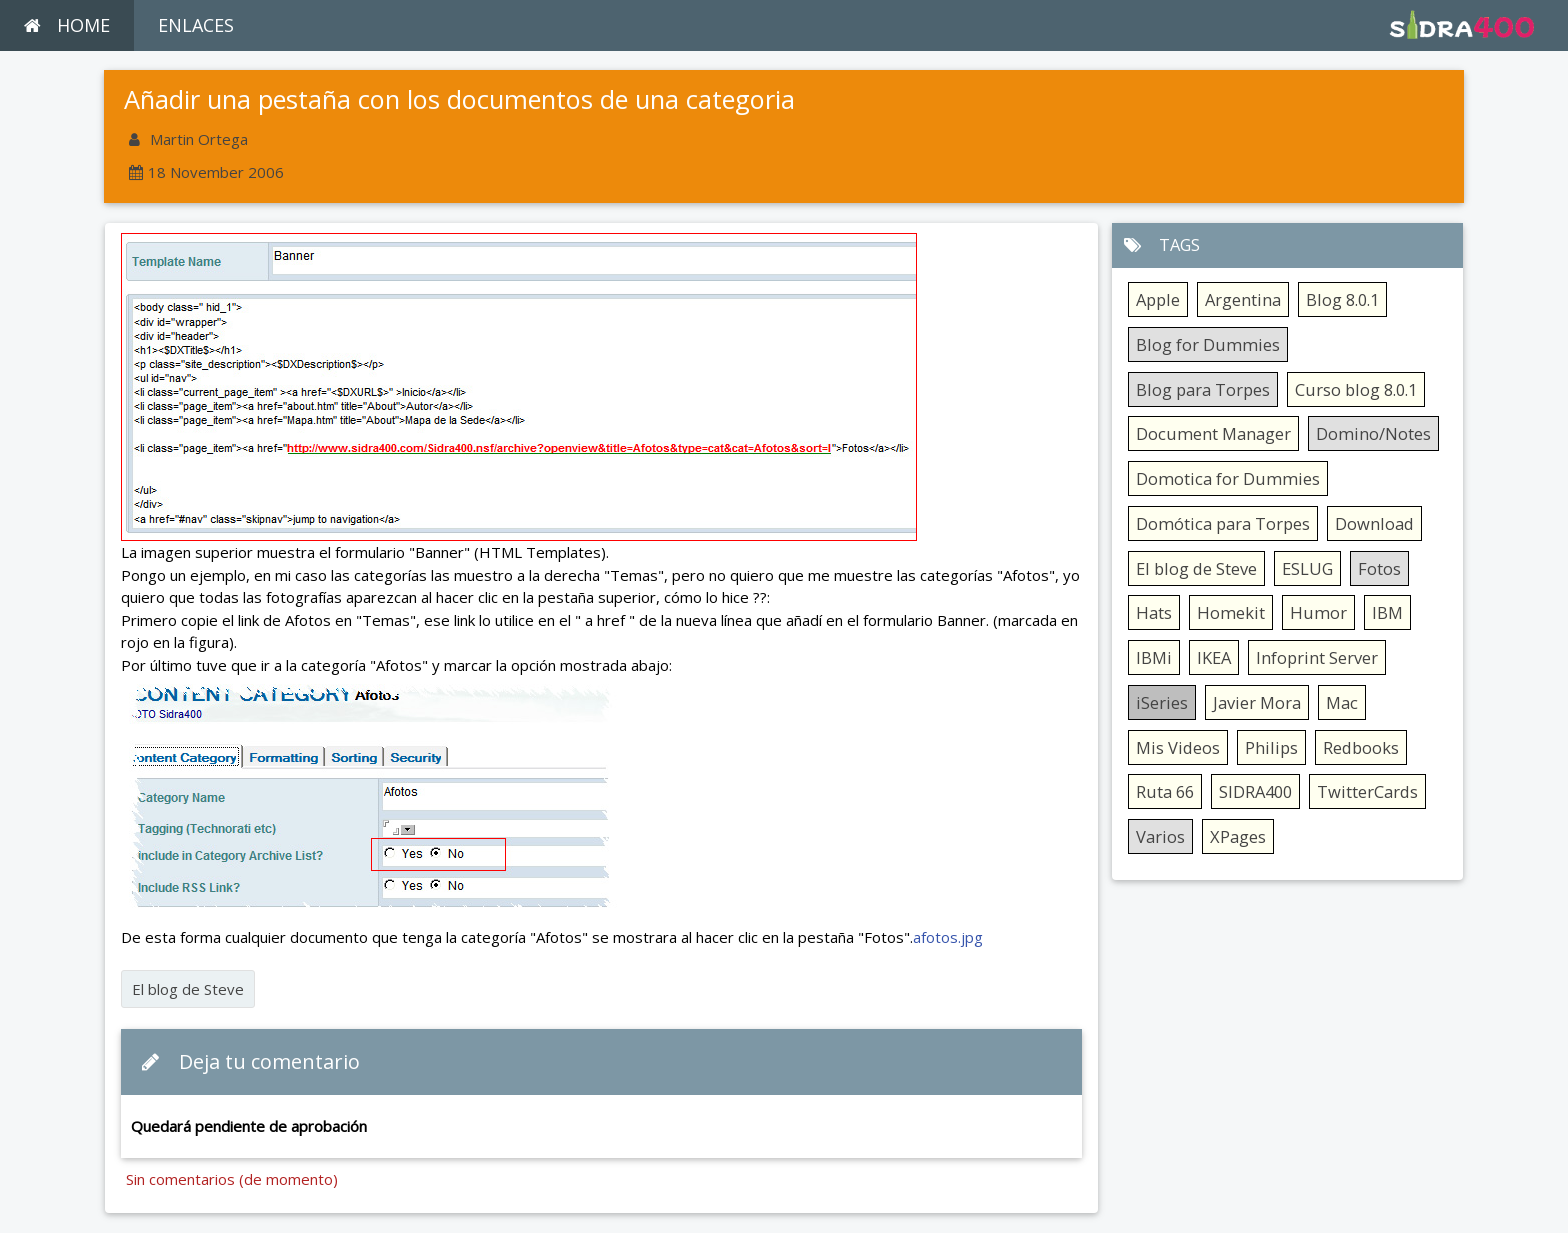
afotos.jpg (948, 937)
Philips (1271, 747)
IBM (1387, 612)
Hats (1154, 612)
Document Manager (1213, 433)
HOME (67, 25)
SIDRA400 (1255, 791)
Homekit (1231, 612)
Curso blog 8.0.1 (1356, 389)
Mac (1342, 702)
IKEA (1214, 657)
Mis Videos (1178, 747)
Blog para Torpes (1203, 389)
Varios (1160, 836)
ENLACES (196, 25)
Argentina (1243, 299)
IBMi (1154, 657)
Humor (1318, 612)
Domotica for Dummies (1228, 478)
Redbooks (1361, 747)
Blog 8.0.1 (1342, 299)
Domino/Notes (1373, 433)
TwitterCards (1367, 791)
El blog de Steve (188, 989)
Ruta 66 (1165, 791)
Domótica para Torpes (1223, 523)
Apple (1158, 299)
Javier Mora (1257, 702)
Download (1374, 523)
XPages (1238, 836)
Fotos (1379, 568)
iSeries (1162, 702)
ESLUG (1307, 568)
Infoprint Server (1317, 657)
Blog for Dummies (1208, 344)
